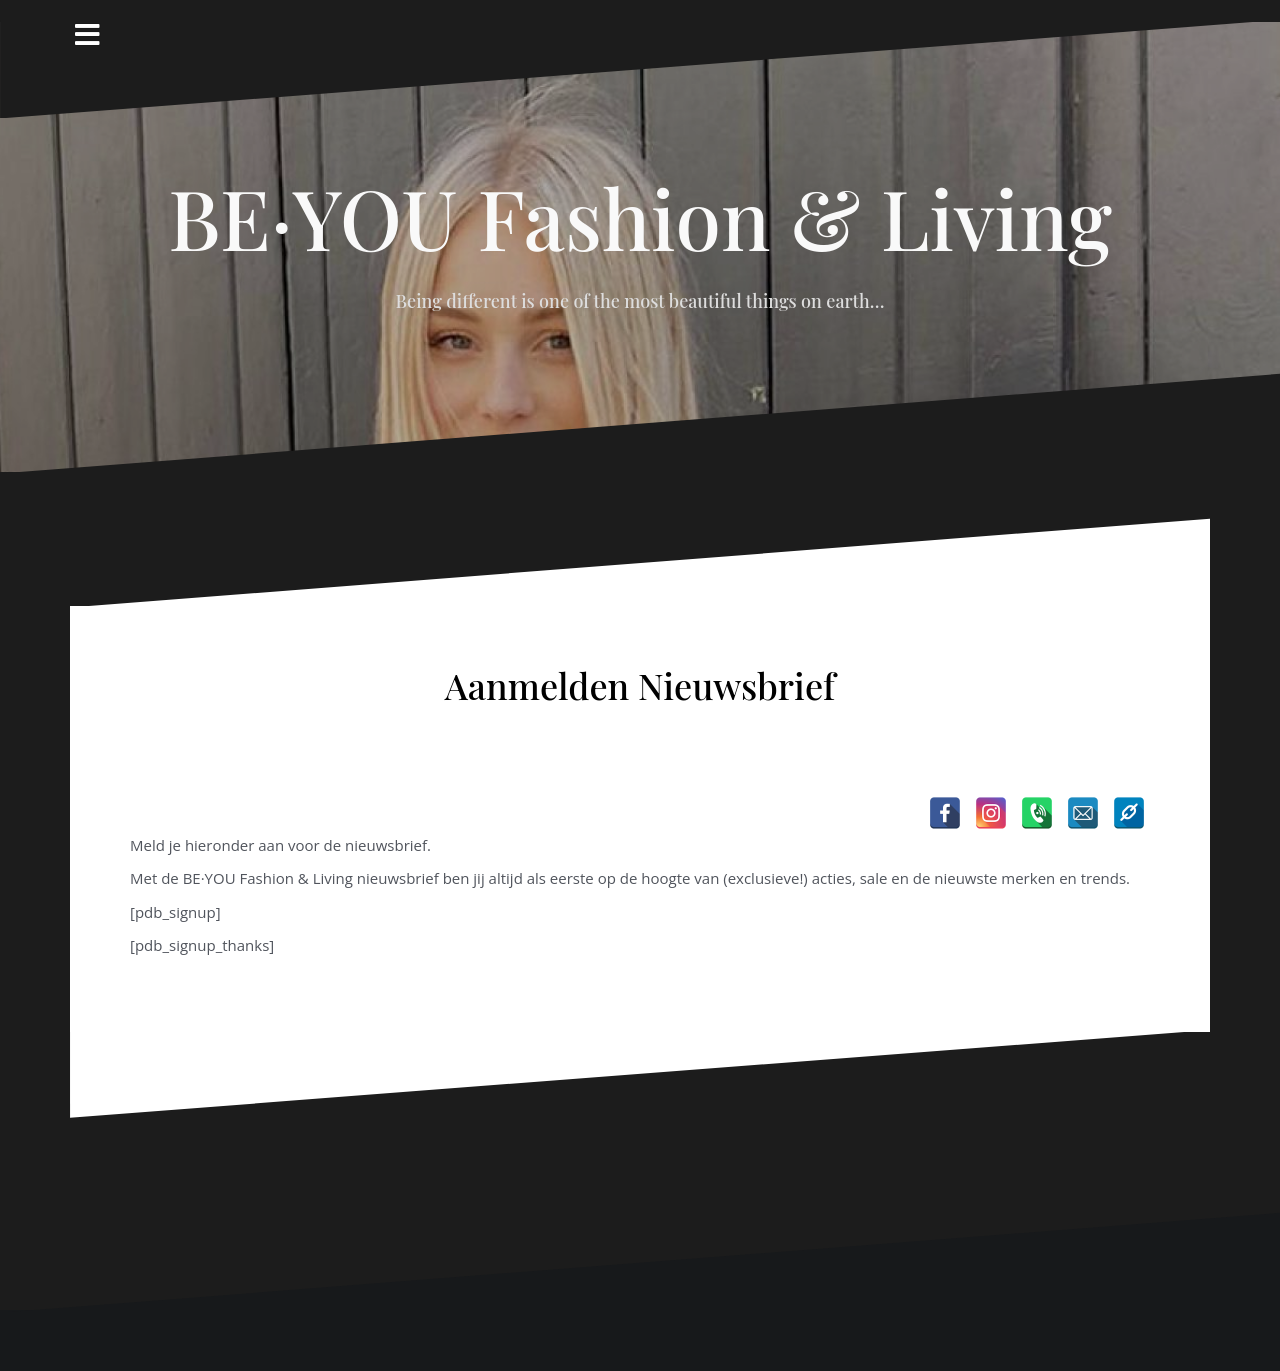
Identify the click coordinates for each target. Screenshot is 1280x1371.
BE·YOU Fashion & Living (640, 217)
